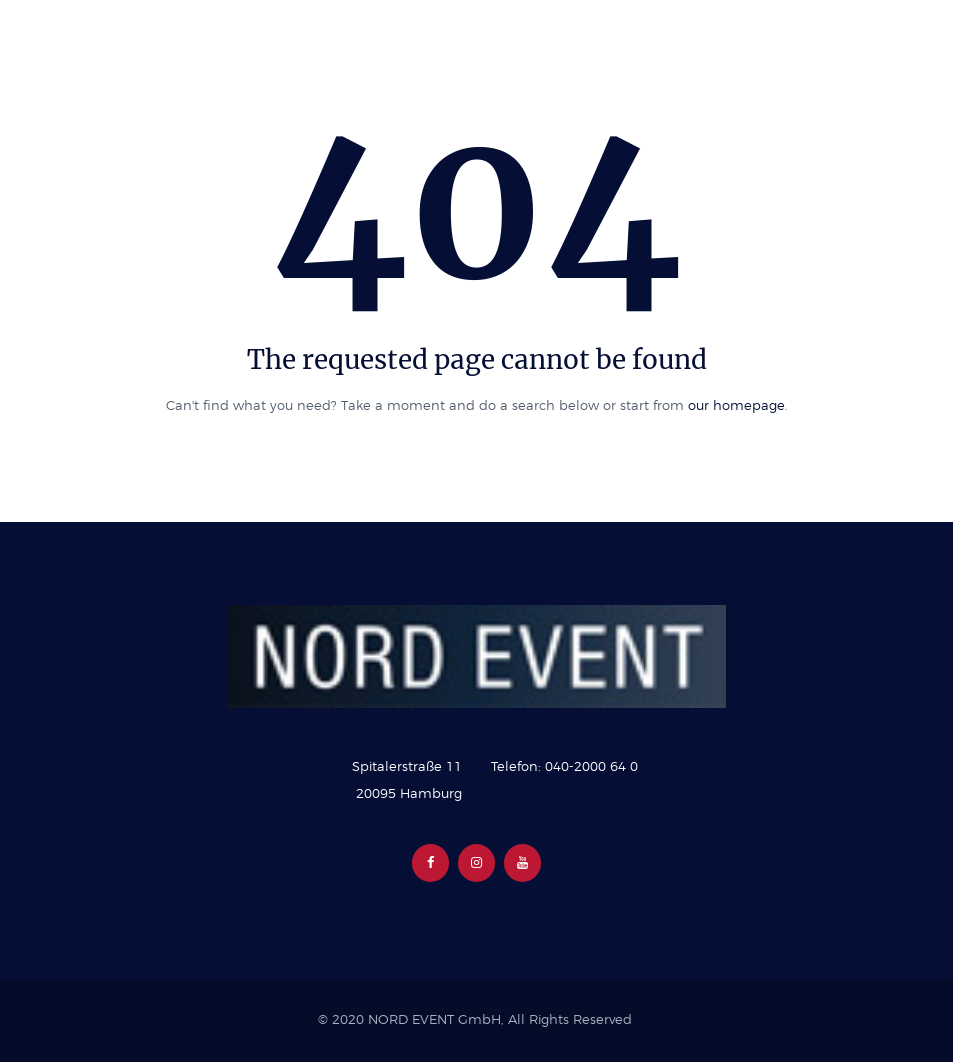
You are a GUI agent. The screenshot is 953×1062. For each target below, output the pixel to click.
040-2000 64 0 (591, 767)
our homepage (736, 406)
